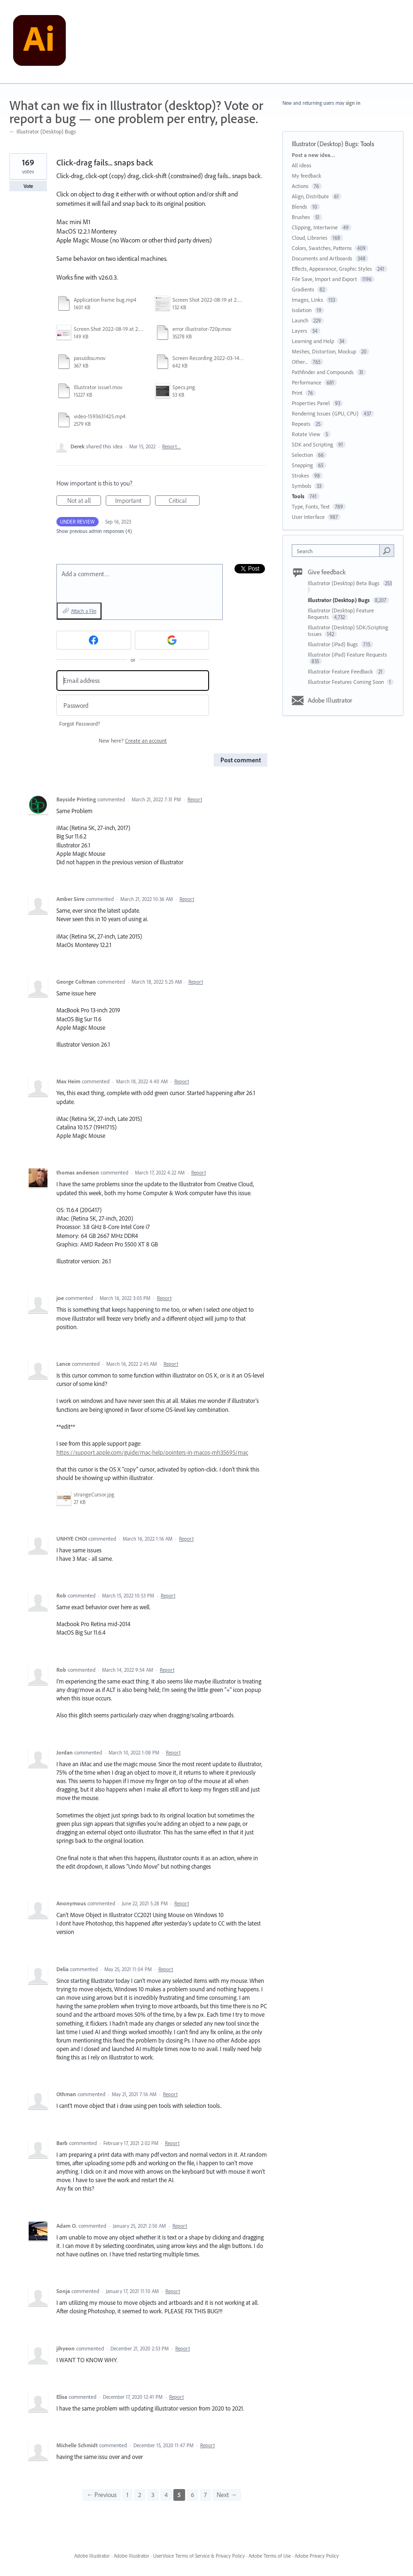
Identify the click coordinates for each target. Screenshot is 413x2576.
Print (297, 392)
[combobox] (337, 550)
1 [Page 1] (127, 2494)
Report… (171, 446)
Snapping (302, 465)
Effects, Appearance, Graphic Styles (332, 268)
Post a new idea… (313, 154)
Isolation (302, 309)
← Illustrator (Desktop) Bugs (42, 131)
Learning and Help (313, 341)
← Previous (101, 2494)
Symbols (302, 485)
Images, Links (307, 299)
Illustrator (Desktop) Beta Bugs (344, 583)
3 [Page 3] (153, 2494)
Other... (300, 361)
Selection (302, 454)
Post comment (240, 760)
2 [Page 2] (139, 2494)
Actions (300, 185)
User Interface (308, 516)
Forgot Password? (79, 723)
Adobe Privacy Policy (317, 2556)
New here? (133, 740)
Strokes (300, 475)
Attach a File (83, 611)
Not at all (84, 501)
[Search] (386, 550)
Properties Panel (311, 403)
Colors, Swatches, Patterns (322, 247)
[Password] (132, 705)
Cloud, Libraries (309, 237)
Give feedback (327, 572)
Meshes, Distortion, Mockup (324, 351)
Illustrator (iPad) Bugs (333, 644)
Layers (299, 330)
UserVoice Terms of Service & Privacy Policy (199, 2556)
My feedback (306, 175)
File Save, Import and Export (324, 278)
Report (194, 799)
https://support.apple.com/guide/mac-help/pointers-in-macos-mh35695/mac (152, 1452)
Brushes (301, 216)
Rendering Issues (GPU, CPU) (325, 413)
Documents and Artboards (322, 258)
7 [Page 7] (205, 2494)
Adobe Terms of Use (270, 2556)
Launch (300, 320)
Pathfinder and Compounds (323, 372)
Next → (227, 2494)
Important (133, 501)
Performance (306, 382)
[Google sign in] (172, 640)
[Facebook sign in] (93, 640)
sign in (353, 103)
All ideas (302, 165)
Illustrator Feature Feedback (341, 671)
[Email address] (132, 680)
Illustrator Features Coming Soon (346, 681)
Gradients (303, 289)
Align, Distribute (310, 196)
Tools (367, 144)
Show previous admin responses (94, 531)
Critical (184, 501)
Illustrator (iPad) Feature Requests (347, 654)
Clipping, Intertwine (315, 227)
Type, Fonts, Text (311, 506)
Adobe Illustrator (330, 700)
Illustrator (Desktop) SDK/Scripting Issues (348, 630)
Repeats (301, 423)
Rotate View (306, 434)
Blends (299, 206)
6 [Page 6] (192, 2494)
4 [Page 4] (166, 2494)
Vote (28, 186)
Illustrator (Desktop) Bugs (325, 144)
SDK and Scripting (312, 444)
